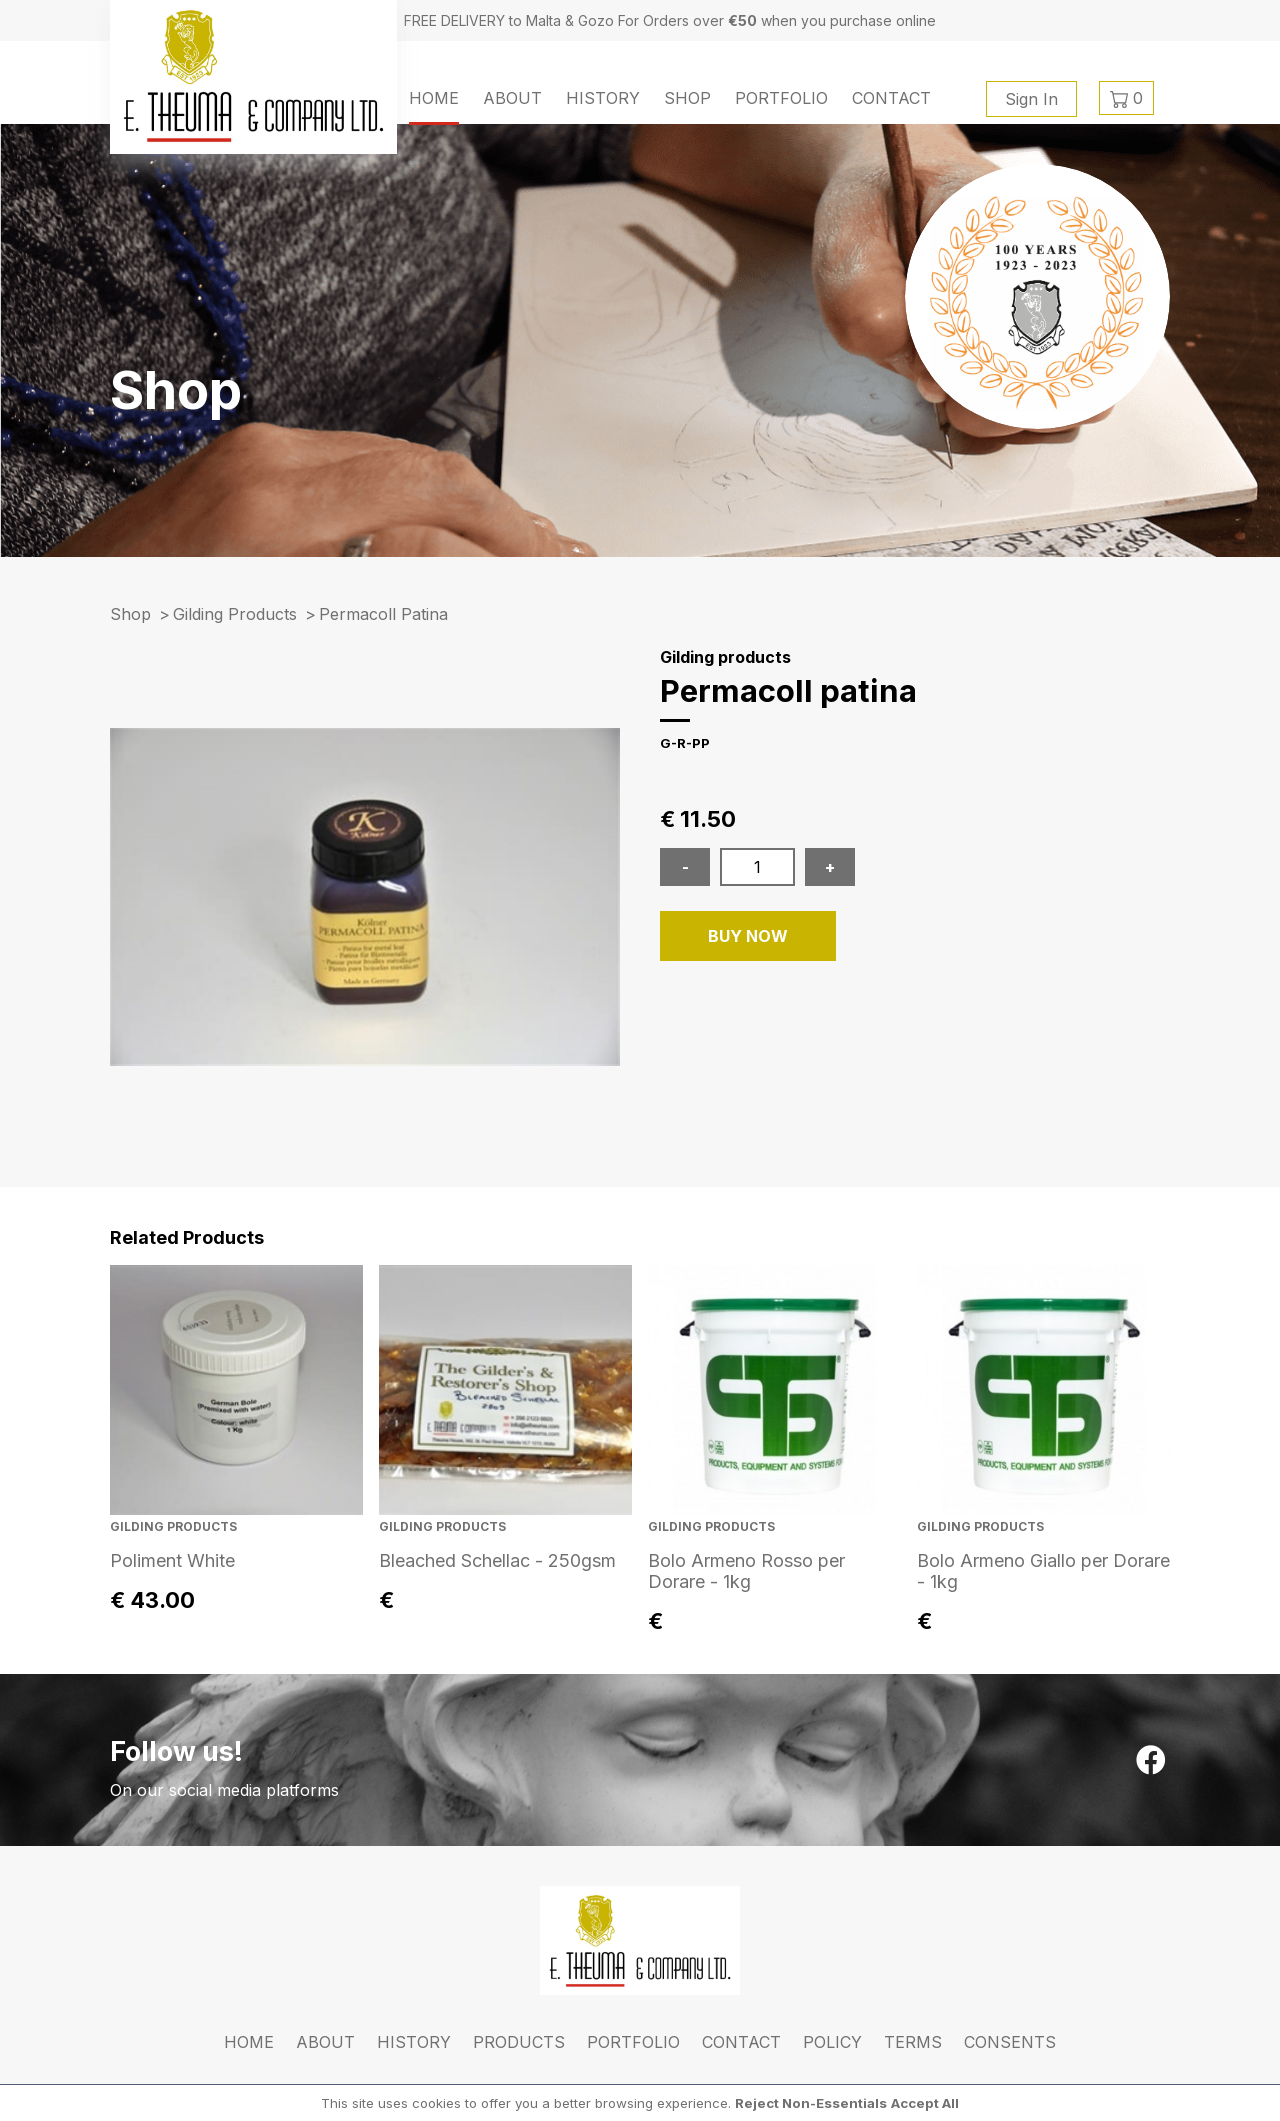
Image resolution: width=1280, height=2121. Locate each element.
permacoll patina (383, 614)
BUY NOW (748, 936)
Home (434, 98)
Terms (913, 2042)
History (603, 98)
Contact (891, 98)
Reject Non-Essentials (811, 2103)
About (512, 98)
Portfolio (781, 98)
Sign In (1031, 99)
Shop (687, 98)
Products (519, 2042)
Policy (832, 2042)
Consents (1010, 2042)
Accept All (925, 2103)
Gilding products (235, 614)
